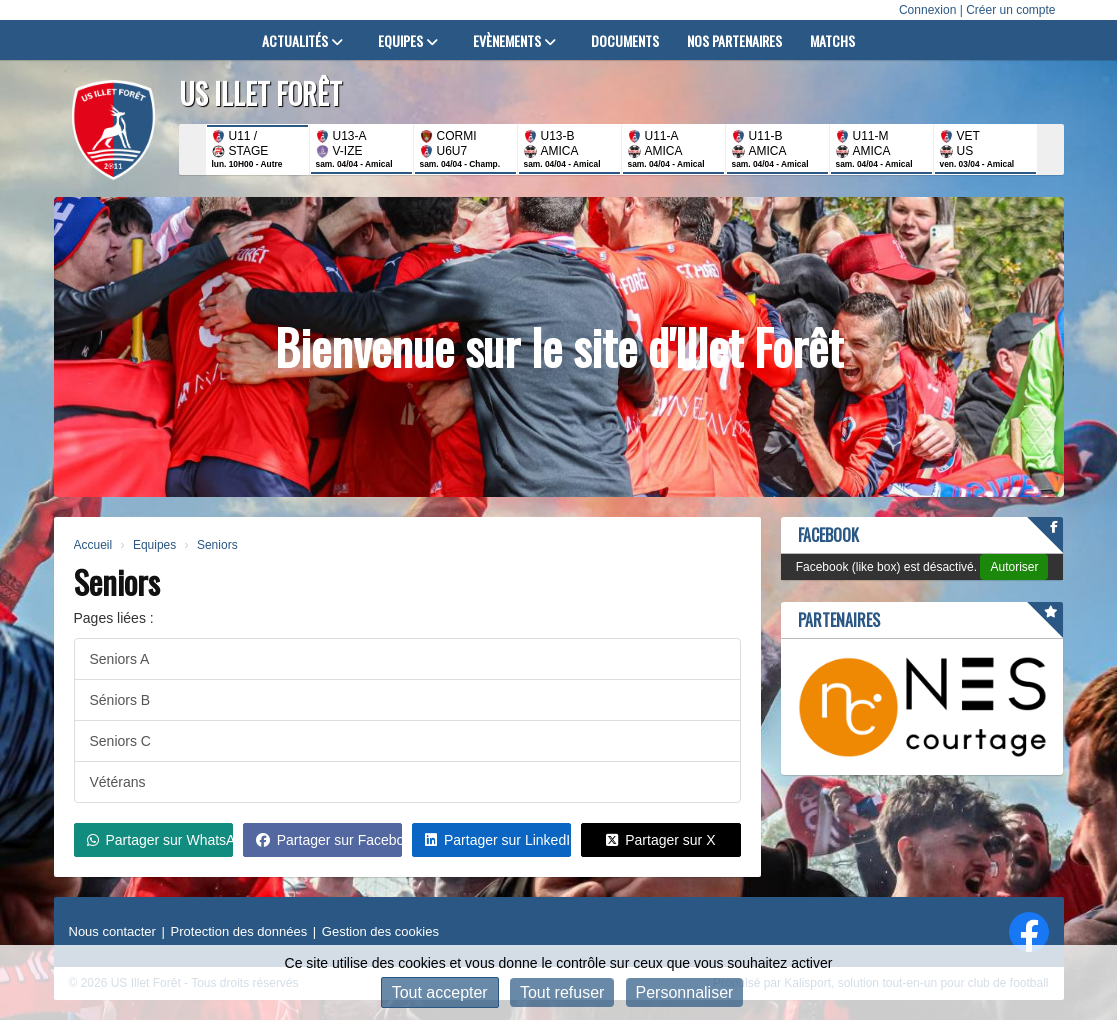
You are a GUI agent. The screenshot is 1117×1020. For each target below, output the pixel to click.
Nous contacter (112, 931)
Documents (625, 40)
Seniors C (120, 741)
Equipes (408, 40)
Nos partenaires (734, 40)
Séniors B (120, 700)
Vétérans (118, 782)
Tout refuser (562, 992)
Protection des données (239, 931)
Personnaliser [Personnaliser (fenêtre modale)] (685, 992)
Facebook (828, 535)
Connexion (927, 10)
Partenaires (839, 620)
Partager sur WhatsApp (160, 840)
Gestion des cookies (380, 931)
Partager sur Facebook (329, 840)
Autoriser (1014, 567)
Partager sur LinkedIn (498, 840)
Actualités (302, 40)
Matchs (832, 40)
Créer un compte (1010, 10)
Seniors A (120, 659)
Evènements (514, 40)
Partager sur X (660, 840)
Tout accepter (440, 992)
